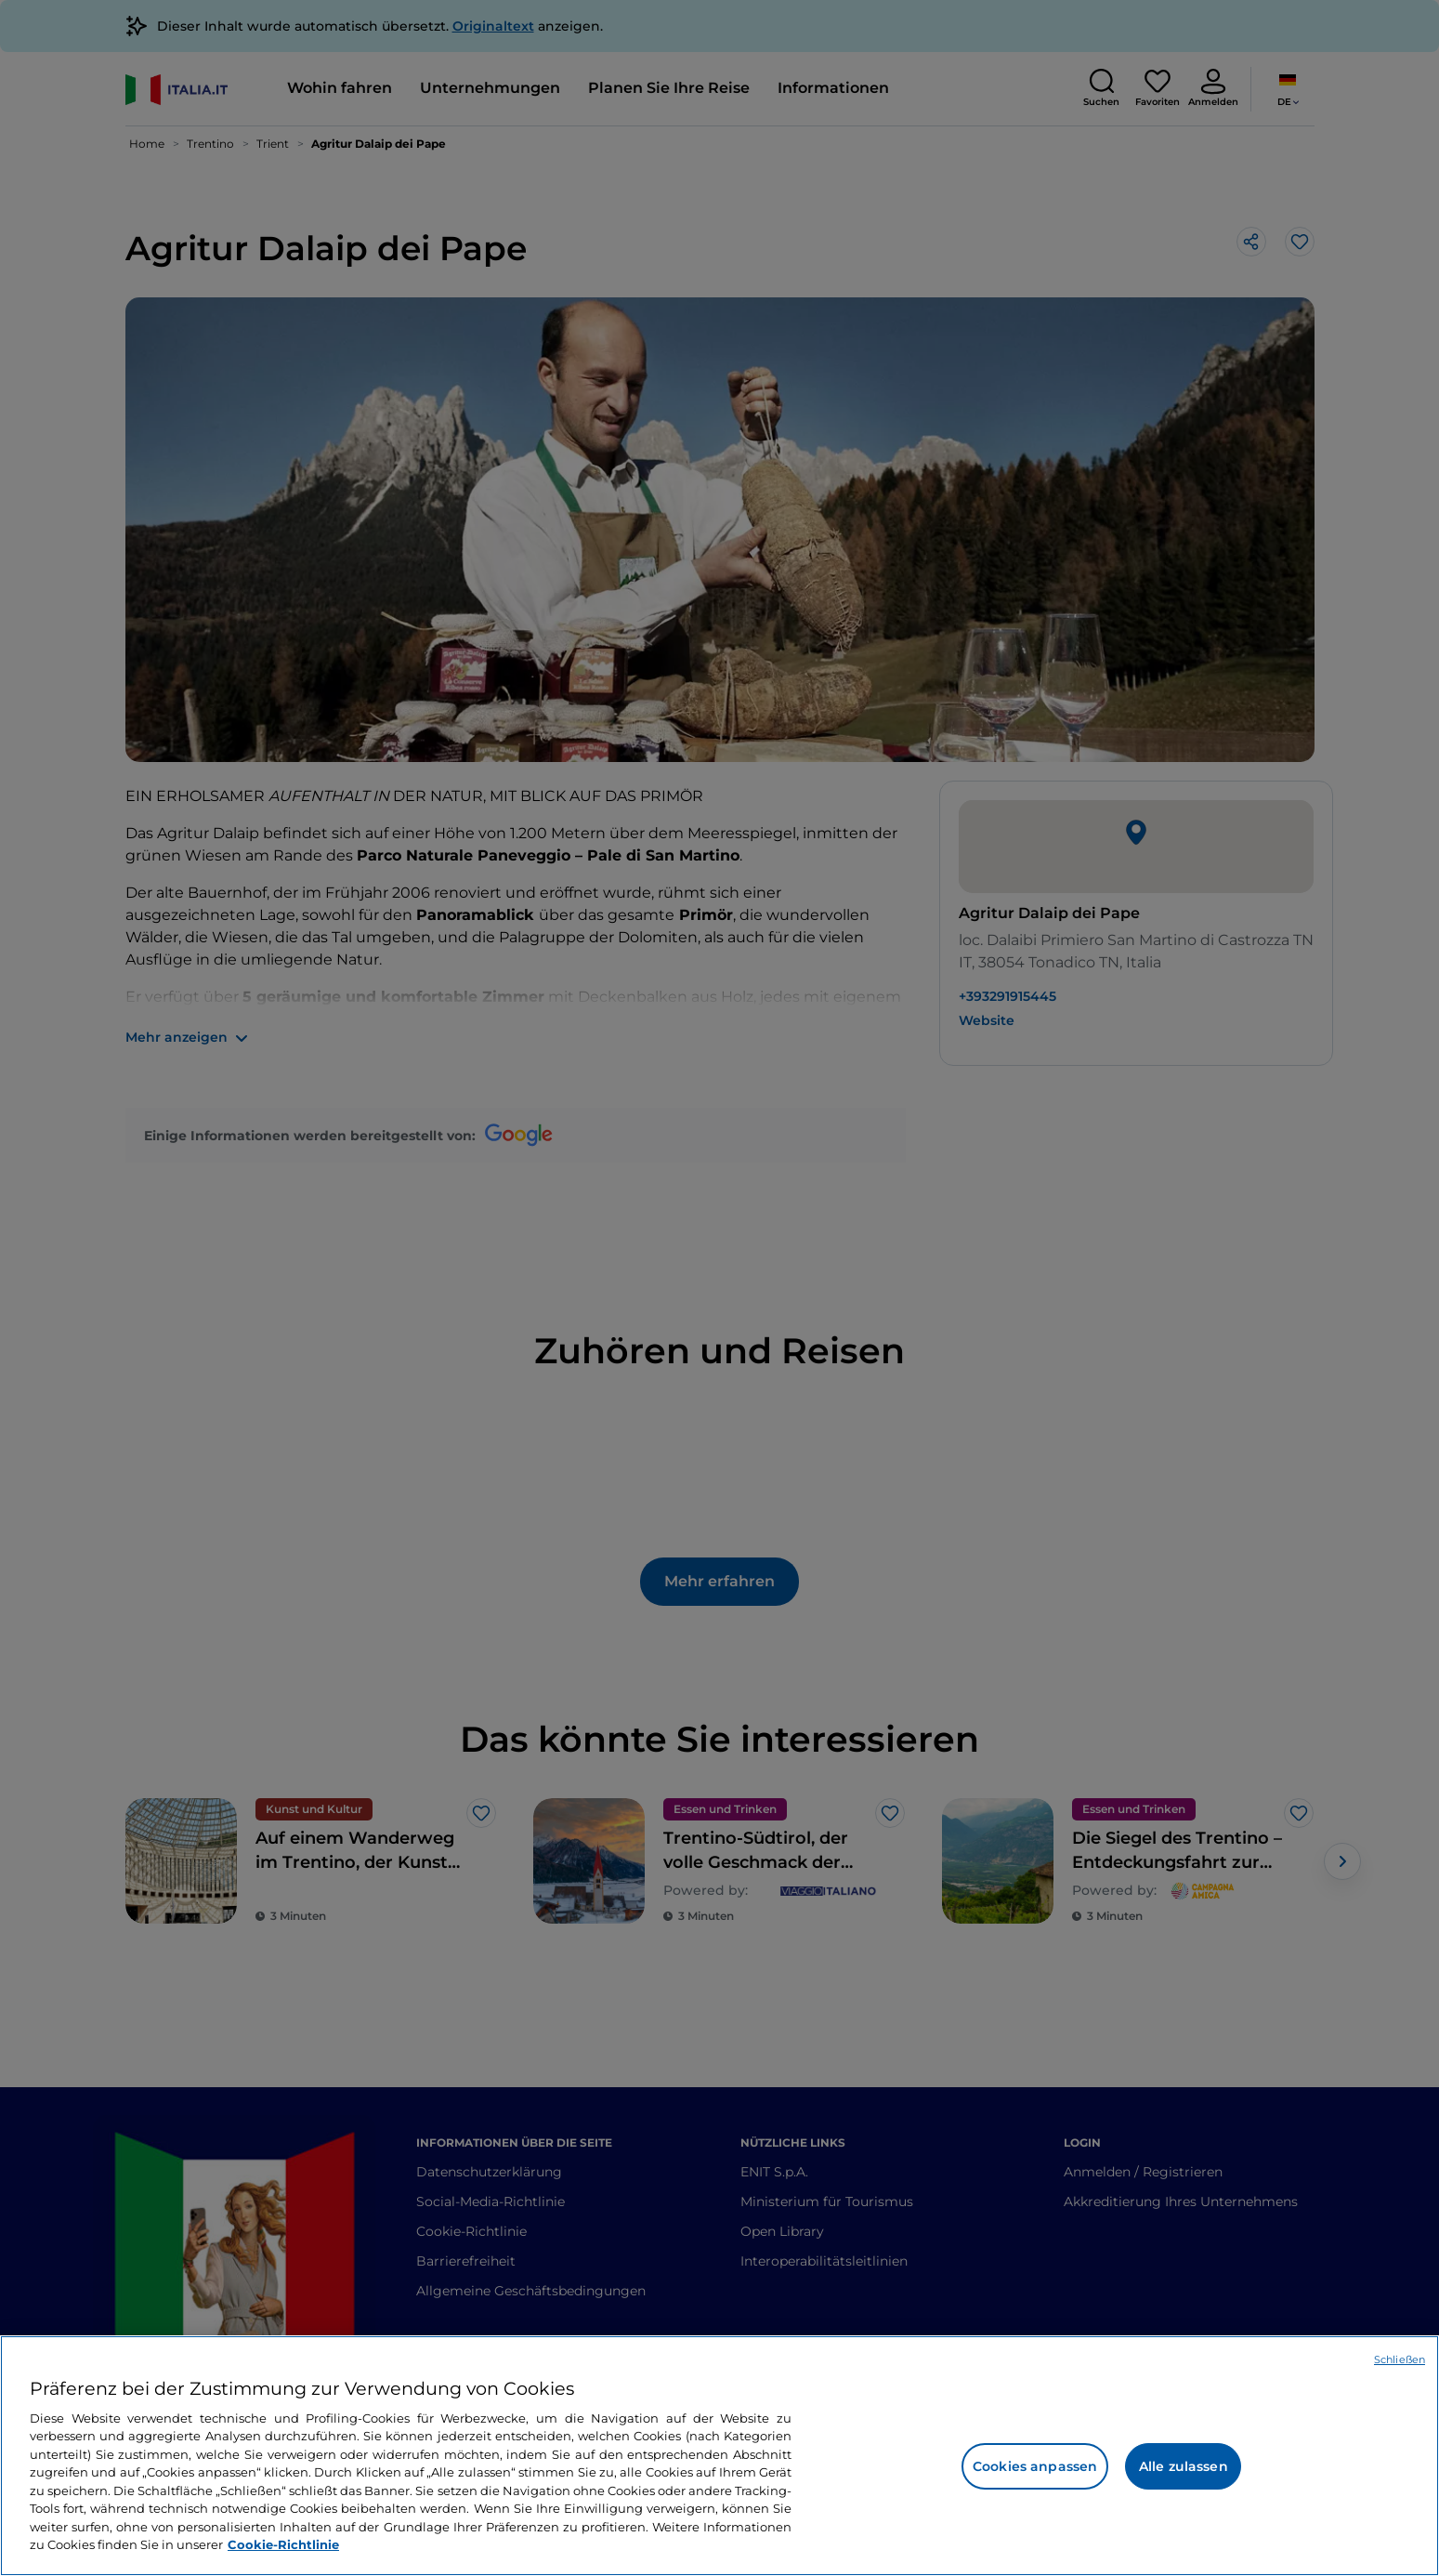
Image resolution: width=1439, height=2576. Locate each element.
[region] (719, 2455)
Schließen (1399, 2359)
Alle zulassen (1183, 2466)
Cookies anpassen (1035, 2466)
